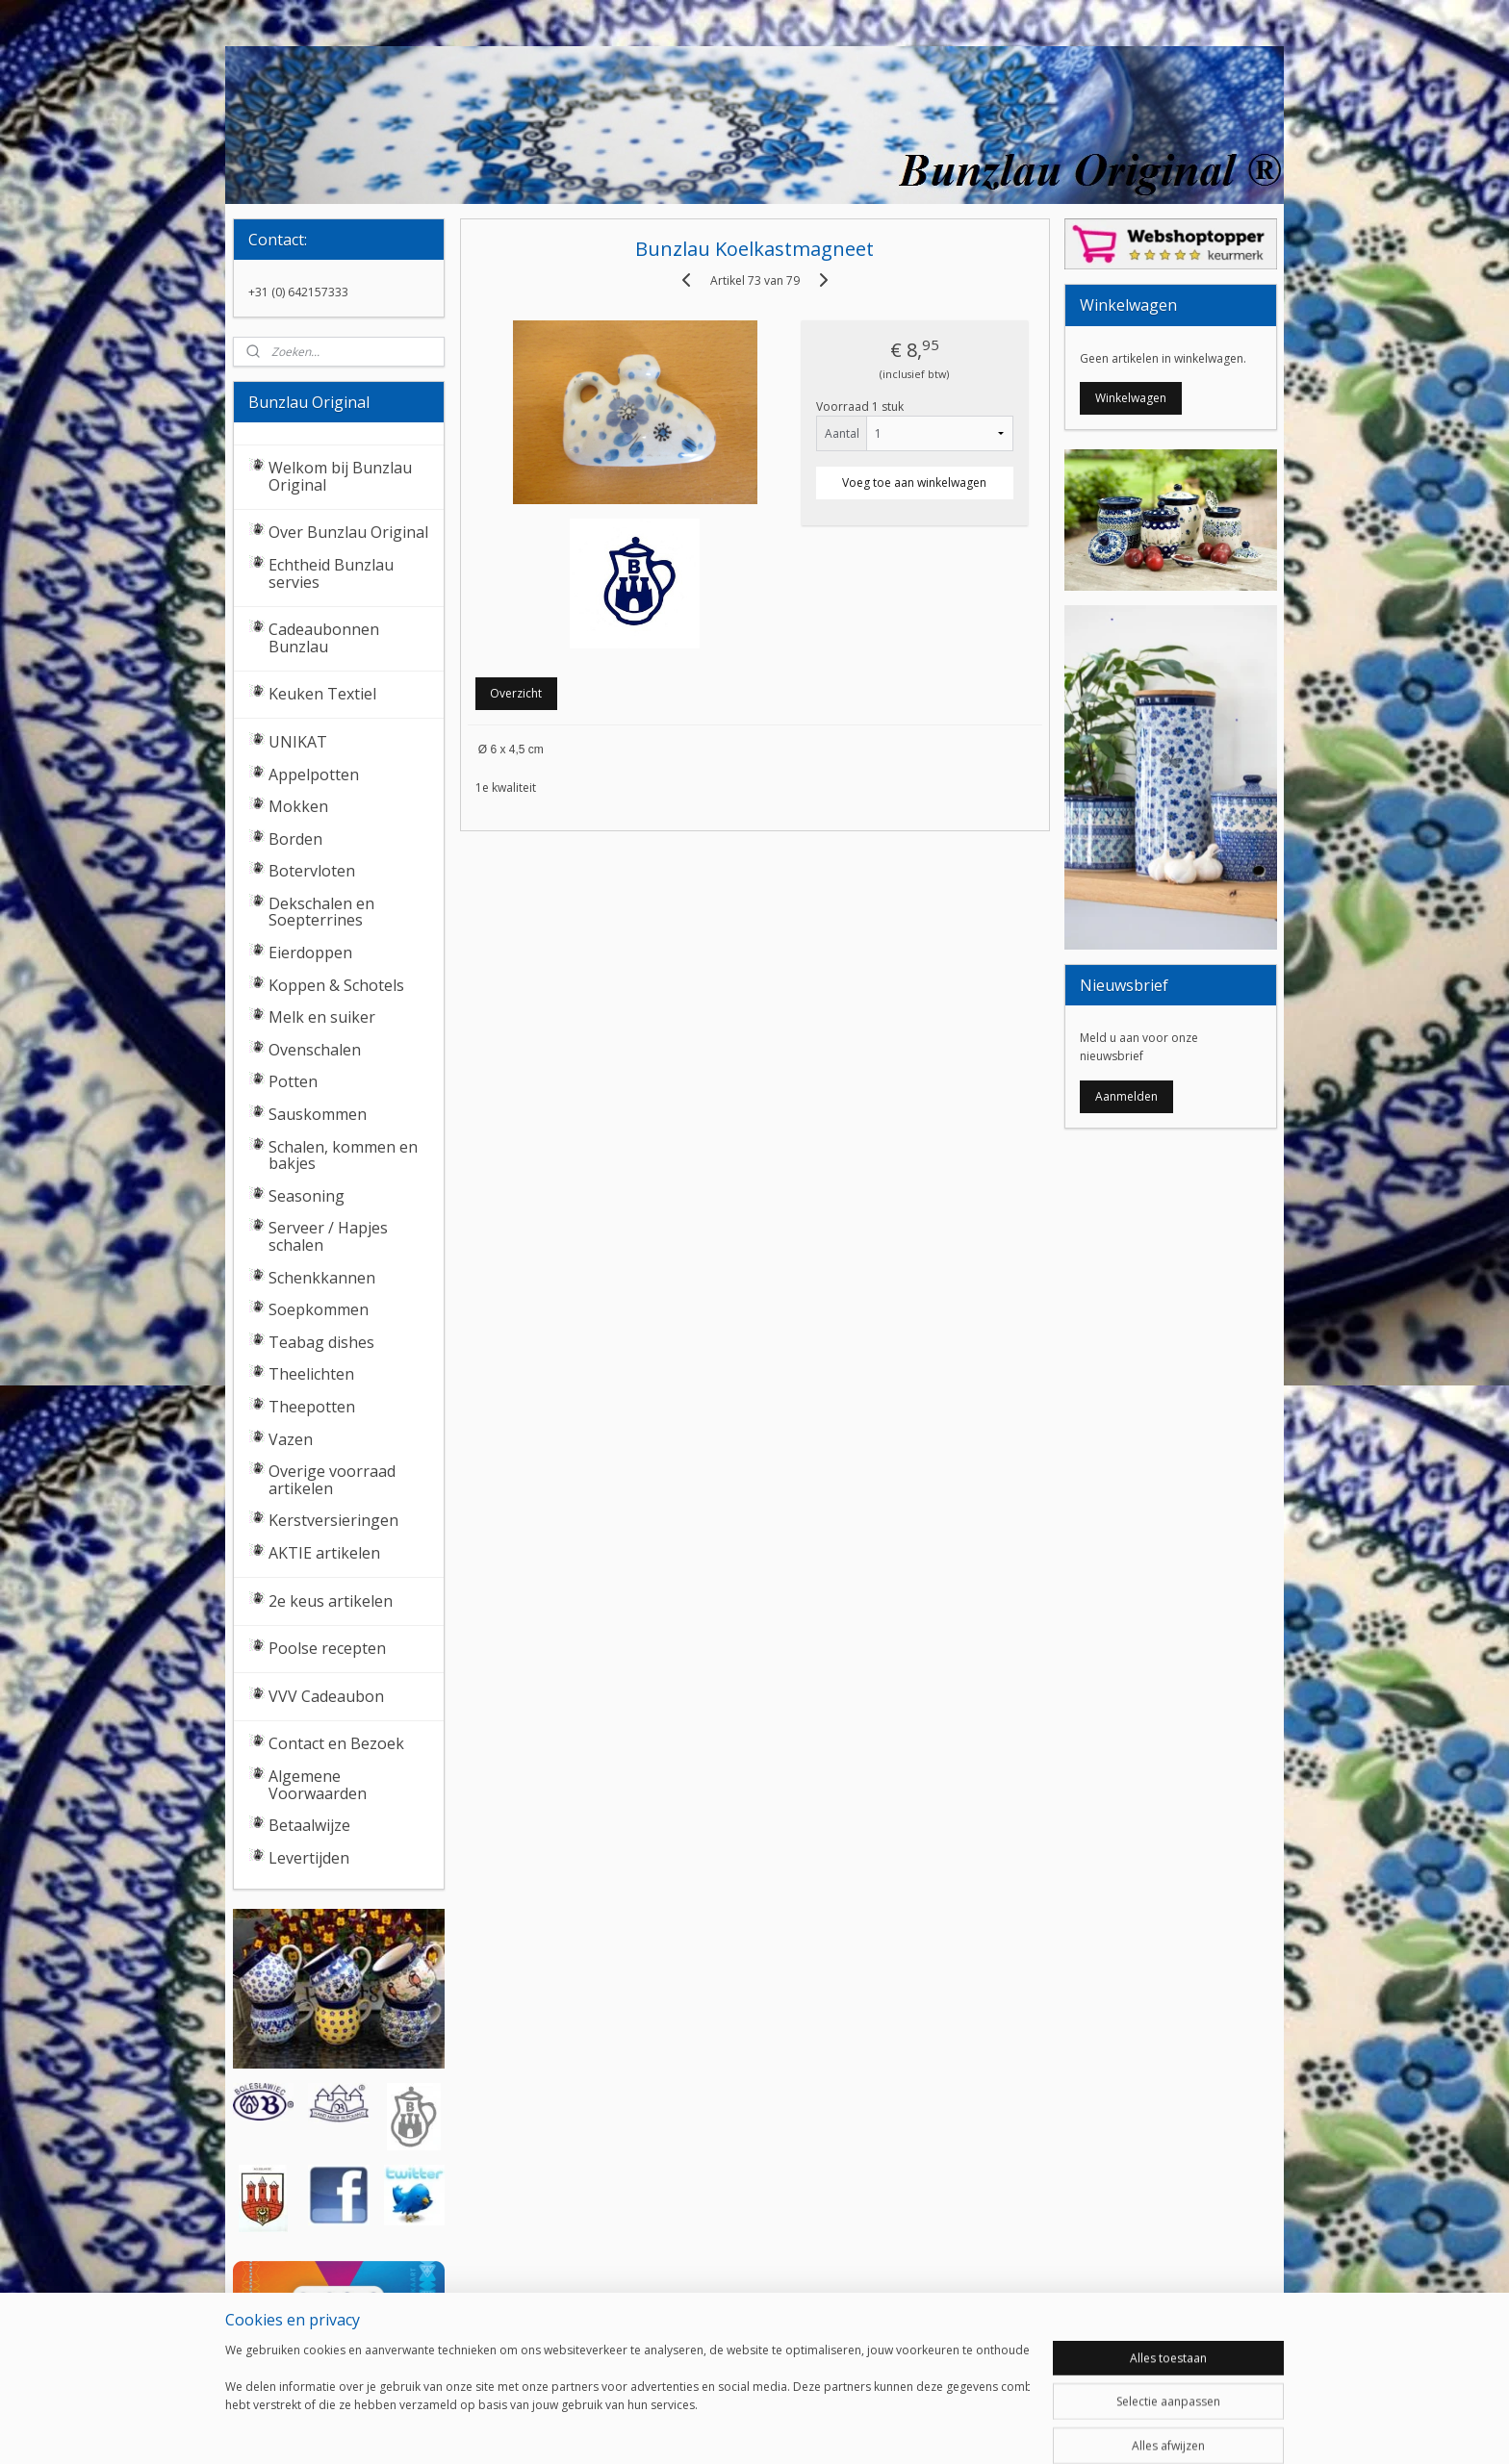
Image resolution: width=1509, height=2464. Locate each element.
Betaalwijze (309, 1825)
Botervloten (312, 870)
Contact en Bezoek (336, 1743)
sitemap (688, 2429)
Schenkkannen (322, 1277)
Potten (293, 1081)
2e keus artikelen (331, 1601)
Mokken (298, 806)
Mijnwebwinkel (971, 2429)
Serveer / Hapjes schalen (328, 1236)
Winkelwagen (1130, 398)
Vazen (291, 1439)
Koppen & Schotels (336, 985)
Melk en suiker (322, 1017)
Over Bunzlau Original (348, 532)
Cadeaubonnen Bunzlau (324, 638)
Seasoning (307, 1196)
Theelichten (311, 1373)
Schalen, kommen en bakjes (343, 1155)
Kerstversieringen (333, 1520)
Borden (295, 839)
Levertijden (309, 1857)
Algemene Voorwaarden (318, 1784)
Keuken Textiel (322, 693)
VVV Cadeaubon (326, 1696)
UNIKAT (298, 741)
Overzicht (516, 693)
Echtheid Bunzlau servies (331, 573)
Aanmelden (1126, 1096)
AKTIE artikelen (324, 1552)
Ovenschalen (315, 1049)
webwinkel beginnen (803, 2429)
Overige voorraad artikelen (332, 1480)
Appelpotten (314, 774)
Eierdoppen (310, 952)
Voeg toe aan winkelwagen (914, 482)
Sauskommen (318, 1114)
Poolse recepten (327, 1648)
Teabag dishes (321, 1342)
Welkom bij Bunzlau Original (340, 476)
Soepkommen (319, 1309)
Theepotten (312, 1406)
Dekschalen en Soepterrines (321, 912)
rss (729, 2429)
